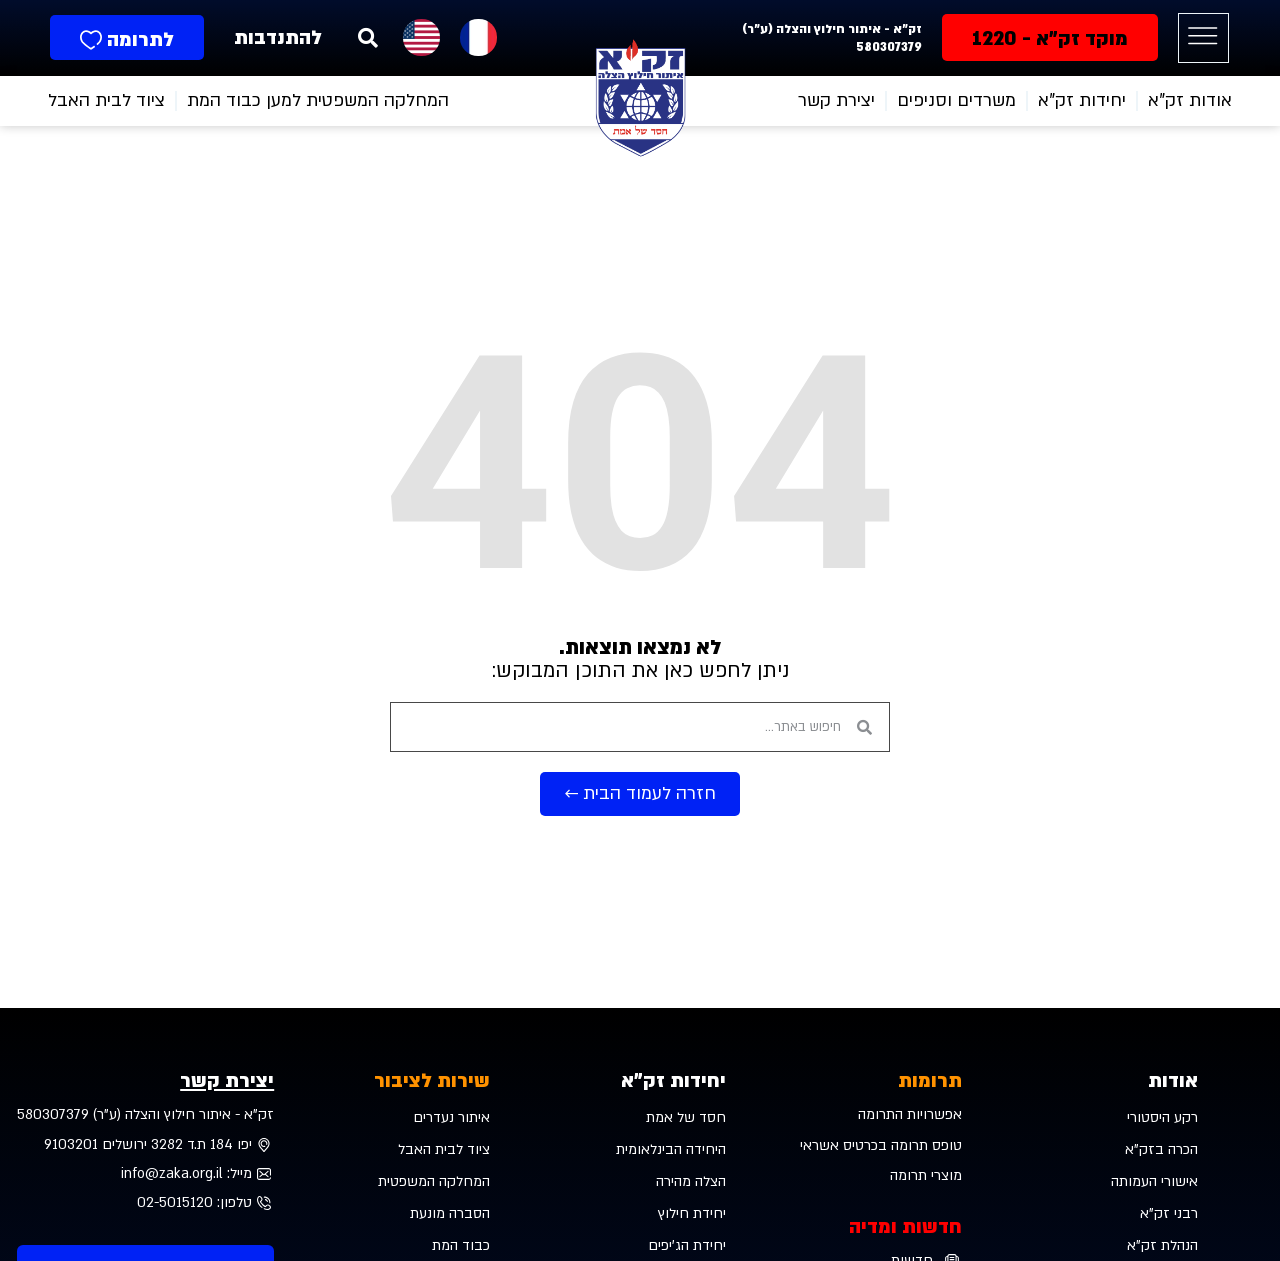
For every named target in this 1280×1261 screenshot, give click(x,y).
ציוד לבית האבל (106, 100)
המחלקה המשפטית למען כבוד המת (318, 100)
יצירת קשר (836, 100)
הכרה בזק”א (1161, 1149)
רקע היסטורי (1162, 1117)
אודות (1173, 1081)
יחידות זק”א (1082, 100)
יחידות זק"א (673, 1081)
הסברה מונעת (450, 1213)
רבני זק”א (1169, 1213)
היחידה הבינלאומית (671, 1149)
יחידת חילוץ (692, 1213)
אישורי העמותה (1154, 1181)
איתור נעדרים (451, 1117)
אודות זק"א (1190, 100)
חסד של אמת (686, 1117)
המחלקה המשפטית (434, 1181)
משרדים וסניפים (956, 100)
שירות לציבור (432, 1081)
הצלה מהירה (691, 1181)
